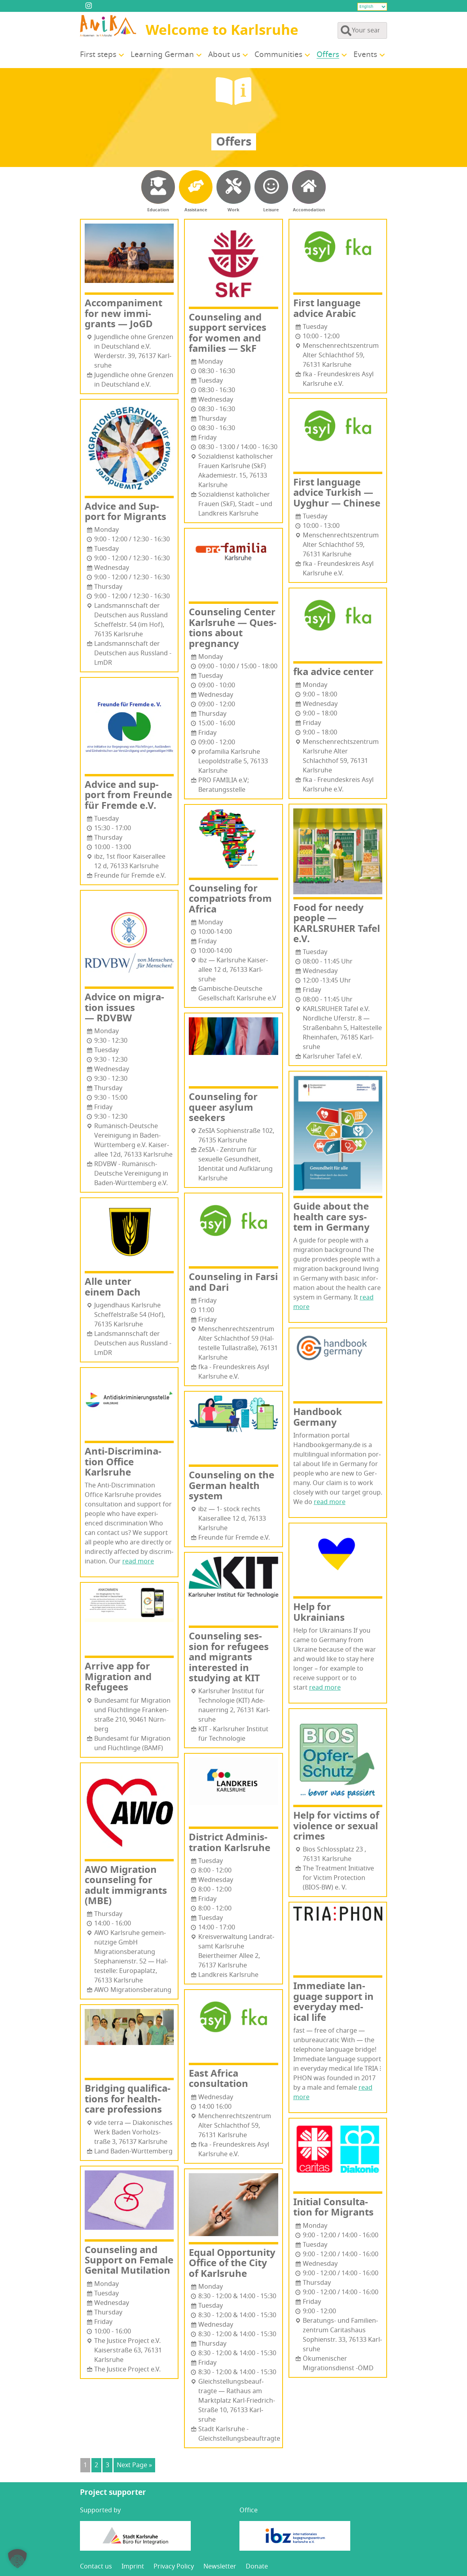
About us (224, 54)
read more (138, 1561)
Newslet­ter (219, 2566)
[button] (17, 2558)
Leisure (271, 210)
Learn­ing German (162, 54)
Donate (257, 2566)
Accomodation (309, 210)
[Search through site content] (362, 30)
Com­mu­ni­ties (278, 54)
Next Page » (134, 2465)
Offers (328, 54)
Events (365, 54)
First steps (98, 54)
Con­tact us (96, 2566)
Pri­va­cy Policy (174, 2566)
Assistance (195, 210)
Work (233, 210)
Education (158, 210)
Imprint (132, 2566)
